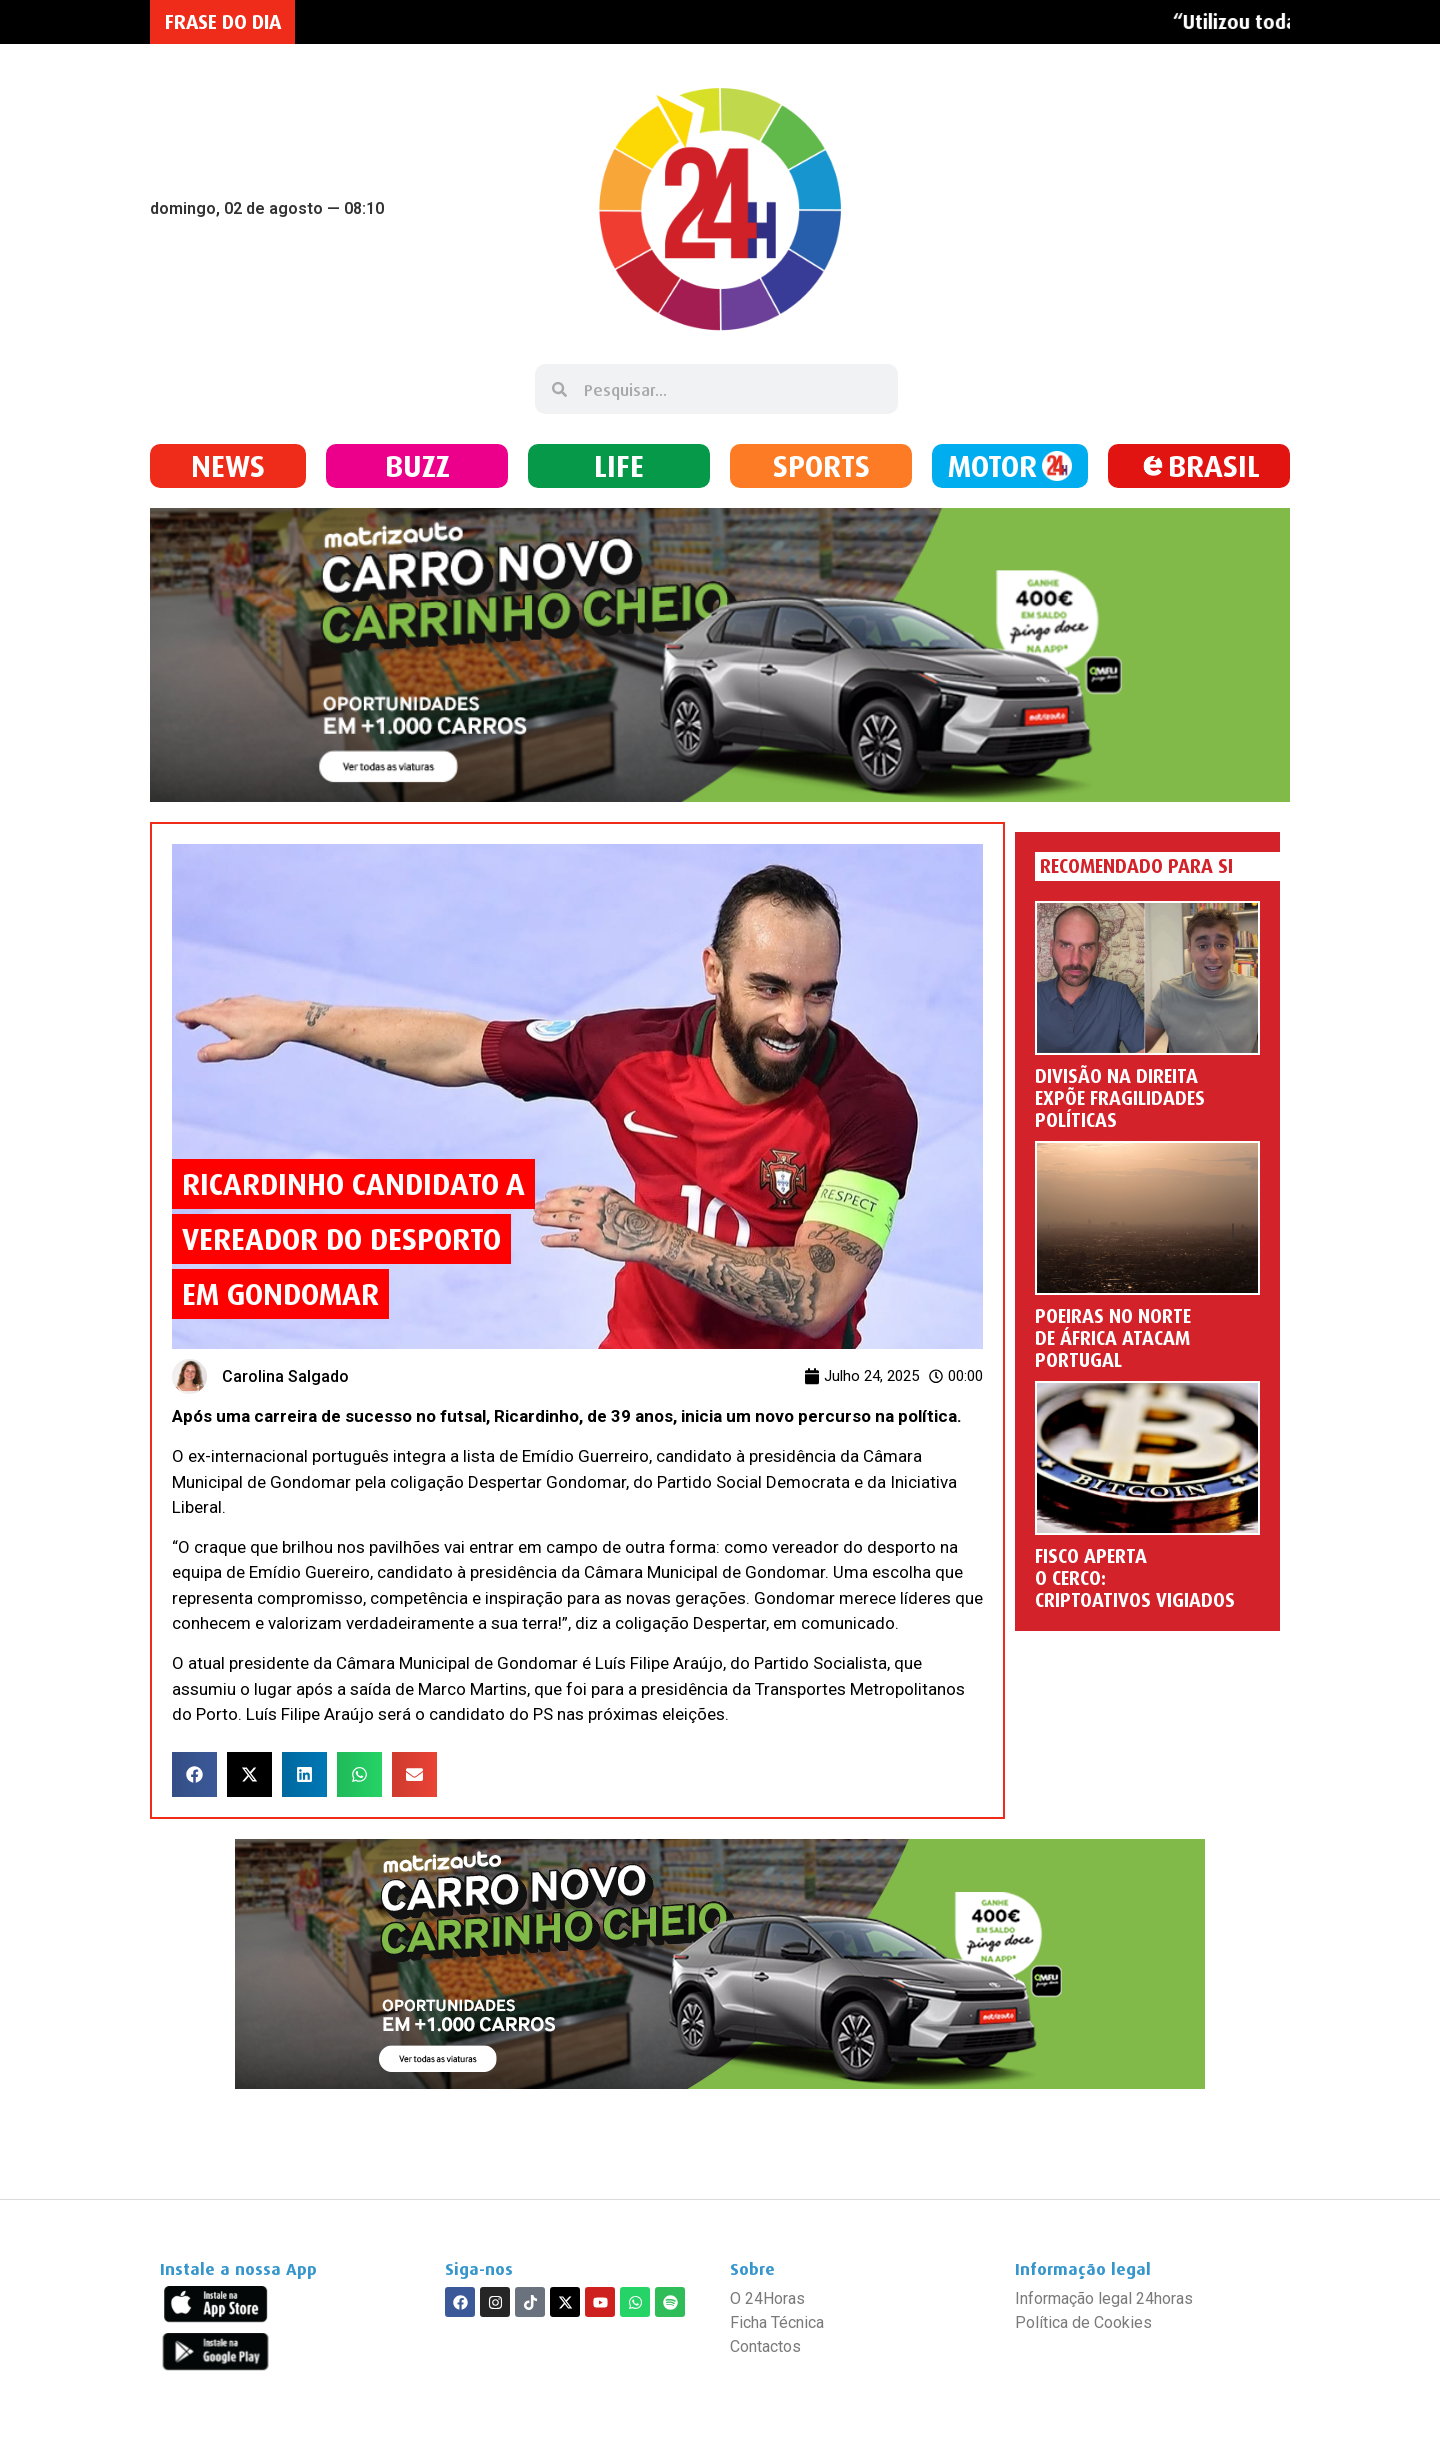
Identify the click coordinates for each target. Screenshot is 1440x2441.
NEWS (228, 465)
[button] (194, 1774)
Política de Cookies (1083, 2322)
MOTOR (992, 465)
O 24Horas (767, 2298)
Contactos (765, 2346)
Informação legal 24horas (1104, 2298)
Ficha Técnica (777, 2322)
